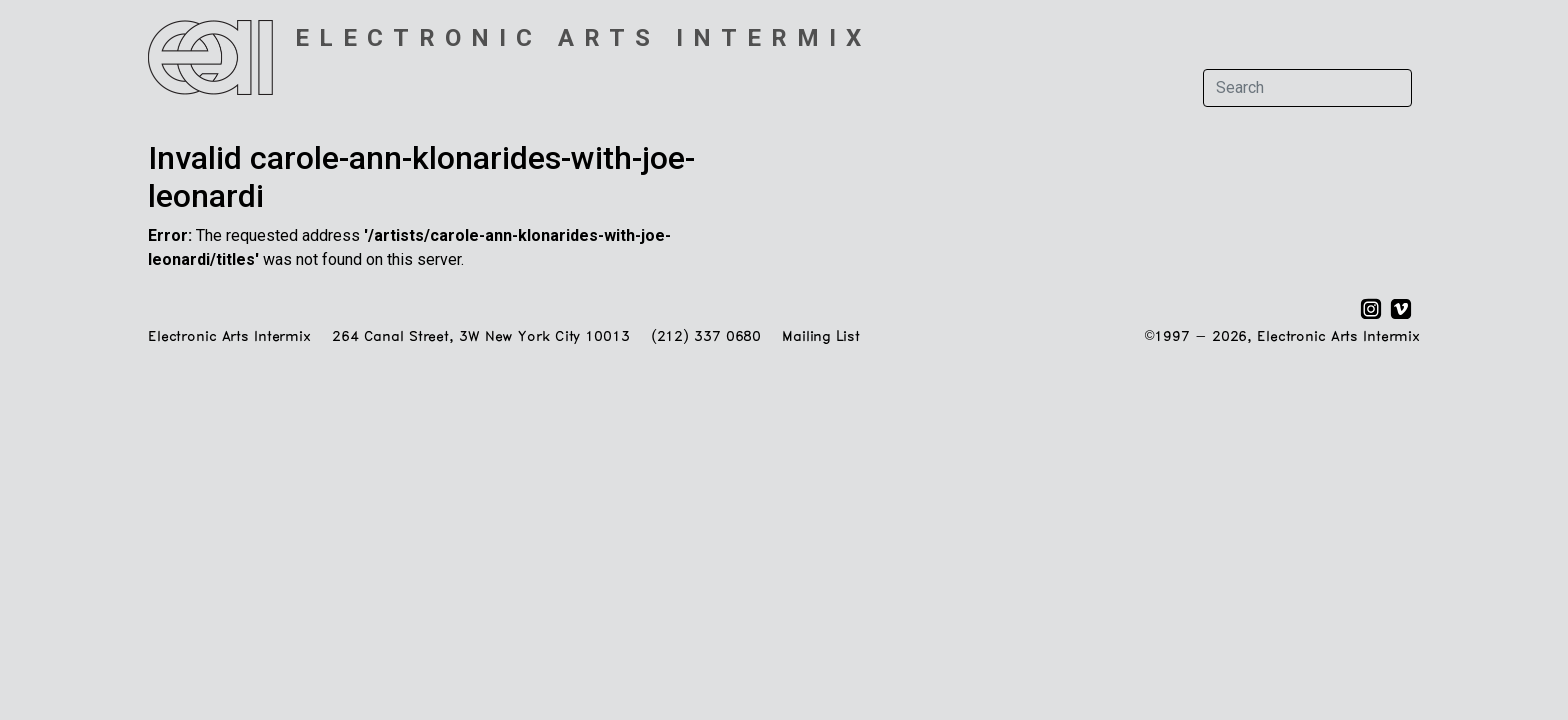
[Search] (1307, 88)
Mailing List (820, 337)
